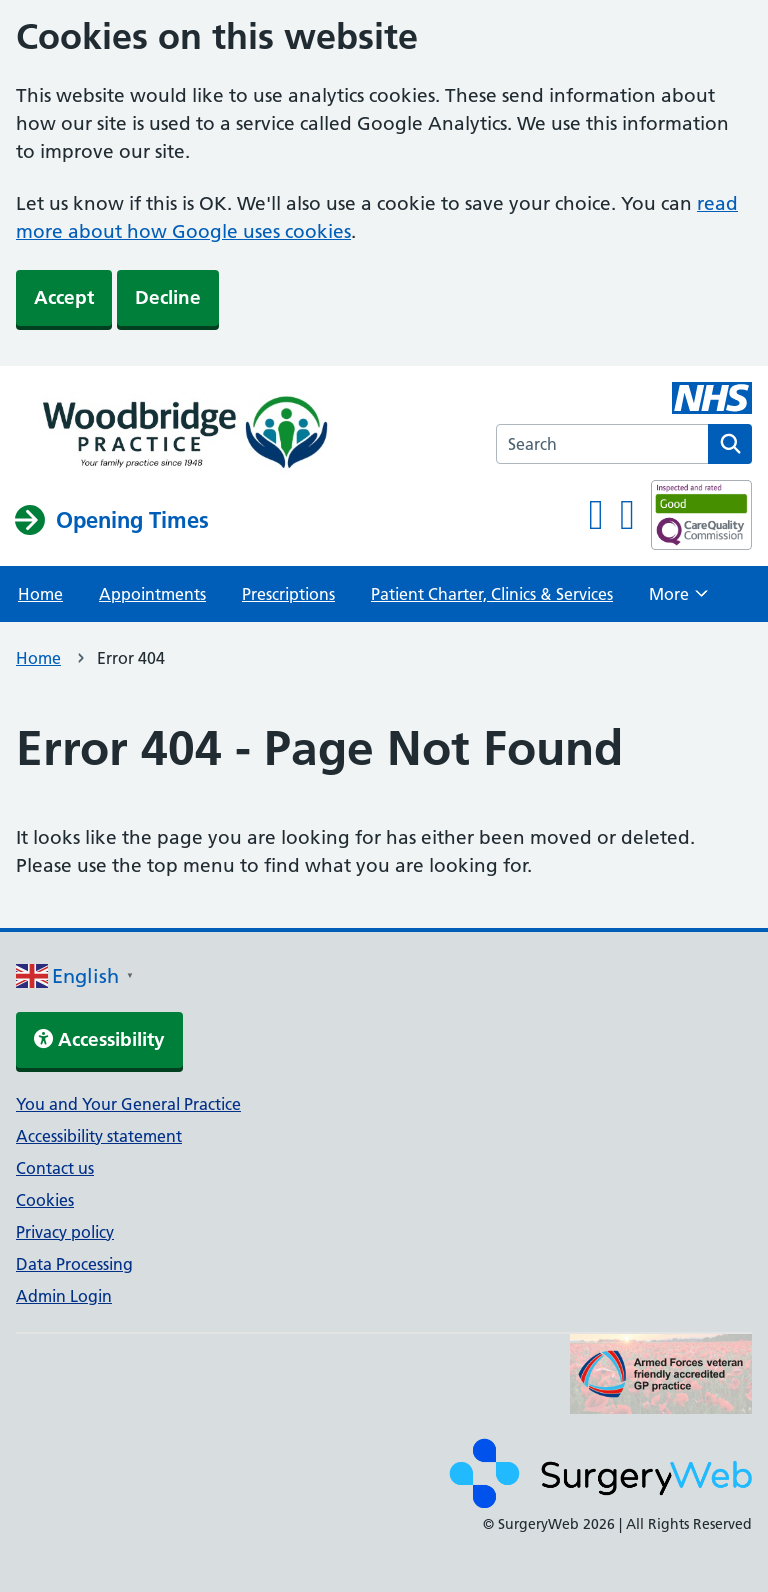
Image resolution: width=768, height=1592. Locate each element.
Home (40, 594)
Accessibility (99, 1039)
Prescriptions (288, 594)
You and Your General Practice (128, 1104)
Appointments (152, 594)
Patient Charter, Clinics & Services (492, 594)
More (678, 600)
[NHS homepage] (182, 434)
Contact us (55, 1168)
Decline (168, 297)
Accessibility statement (99, 1136)
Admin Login (64, 1296)
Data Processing (74, 1264)
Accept (64, 297)
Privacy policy (65, 1232)
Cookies (45, 1200)
